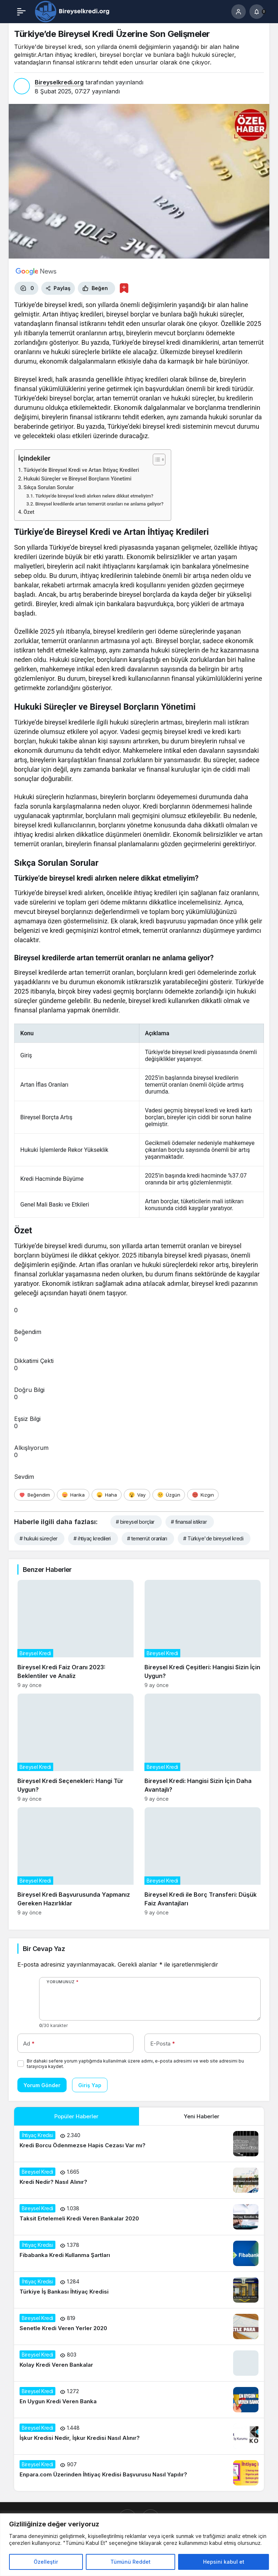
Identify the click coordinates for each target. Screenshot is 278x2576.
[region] (139, 2544)
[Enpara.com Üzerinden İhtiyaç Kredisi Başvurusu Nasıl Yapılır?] (139, 2473)
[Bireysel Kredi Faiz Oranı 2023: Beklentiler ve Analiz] (75, 1634)
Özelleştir (46, 2562)
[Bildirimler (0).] (256, 11)
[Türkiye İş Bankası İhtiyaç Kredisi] (139, 2290)
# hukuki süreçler (38, 1538)
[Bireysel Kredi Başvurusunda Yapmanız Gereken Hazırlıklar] (75, 1861)
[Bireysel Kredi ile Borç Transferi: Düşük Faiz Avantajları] (202, 1861)
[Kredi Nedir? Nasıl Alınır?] (139, 2180)
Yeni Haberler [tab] (201, 2116)
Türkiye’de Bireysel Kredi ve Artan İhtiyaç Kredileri (81, 470)
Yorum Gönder (42, 2085)
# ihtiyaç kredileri (91, 1538)
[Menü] (21, 11)
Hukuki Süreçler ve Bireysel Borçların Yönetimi (77, 479)
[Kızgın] (203, 1495)
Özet (29, 512)
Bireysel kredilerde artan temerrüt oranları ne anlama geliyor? (99, 504)
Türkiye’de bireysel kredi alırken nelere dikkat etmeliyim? (94, 496)
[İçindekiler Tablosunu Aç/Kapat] (155, 459)
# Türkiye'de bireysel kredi (213, 1538)
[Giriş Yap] (238, 11)
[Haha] (107, 1495)
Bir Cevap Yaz (44, 1948)
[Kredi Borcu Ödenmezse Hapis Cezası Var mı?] (139, 2144)
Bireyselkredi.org (59, 82)
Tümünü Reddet (130, 2562)
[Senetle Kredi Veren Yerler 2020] (139, 2326)
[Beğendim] (34, 1495)
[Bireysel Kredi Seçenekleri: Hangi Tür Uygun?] (75, 1748)
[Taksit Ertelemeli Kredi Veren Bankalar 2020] (139, 2217)
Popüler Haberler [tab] (76, 2116)
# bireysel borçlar (135, 1522)
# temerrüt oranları (147, 1538)
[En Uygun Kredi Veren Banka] (139, 2400)
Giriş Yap (89, 2085)
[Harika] (73, 1495)
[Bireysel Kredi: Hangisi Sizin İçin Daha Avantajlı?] (202, 1748)
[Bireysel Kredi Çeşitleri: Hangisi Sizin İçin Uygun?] (202, 1634)
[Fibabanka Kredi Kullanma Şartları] (139, 2253)
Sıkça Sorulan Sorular (49, 487)
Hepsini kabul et (223, 2562)
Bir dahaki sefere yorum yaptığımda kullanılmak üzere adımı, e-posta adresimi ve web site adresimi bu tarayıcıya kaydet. (135, 2063)
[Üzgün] (168, 1495)
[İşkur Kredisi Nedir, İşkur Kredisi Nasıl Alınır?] (139, 2436)
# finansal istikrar (189, 1522)
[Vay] (137, 1495)
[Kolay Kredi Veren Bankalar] (139, 2363)
